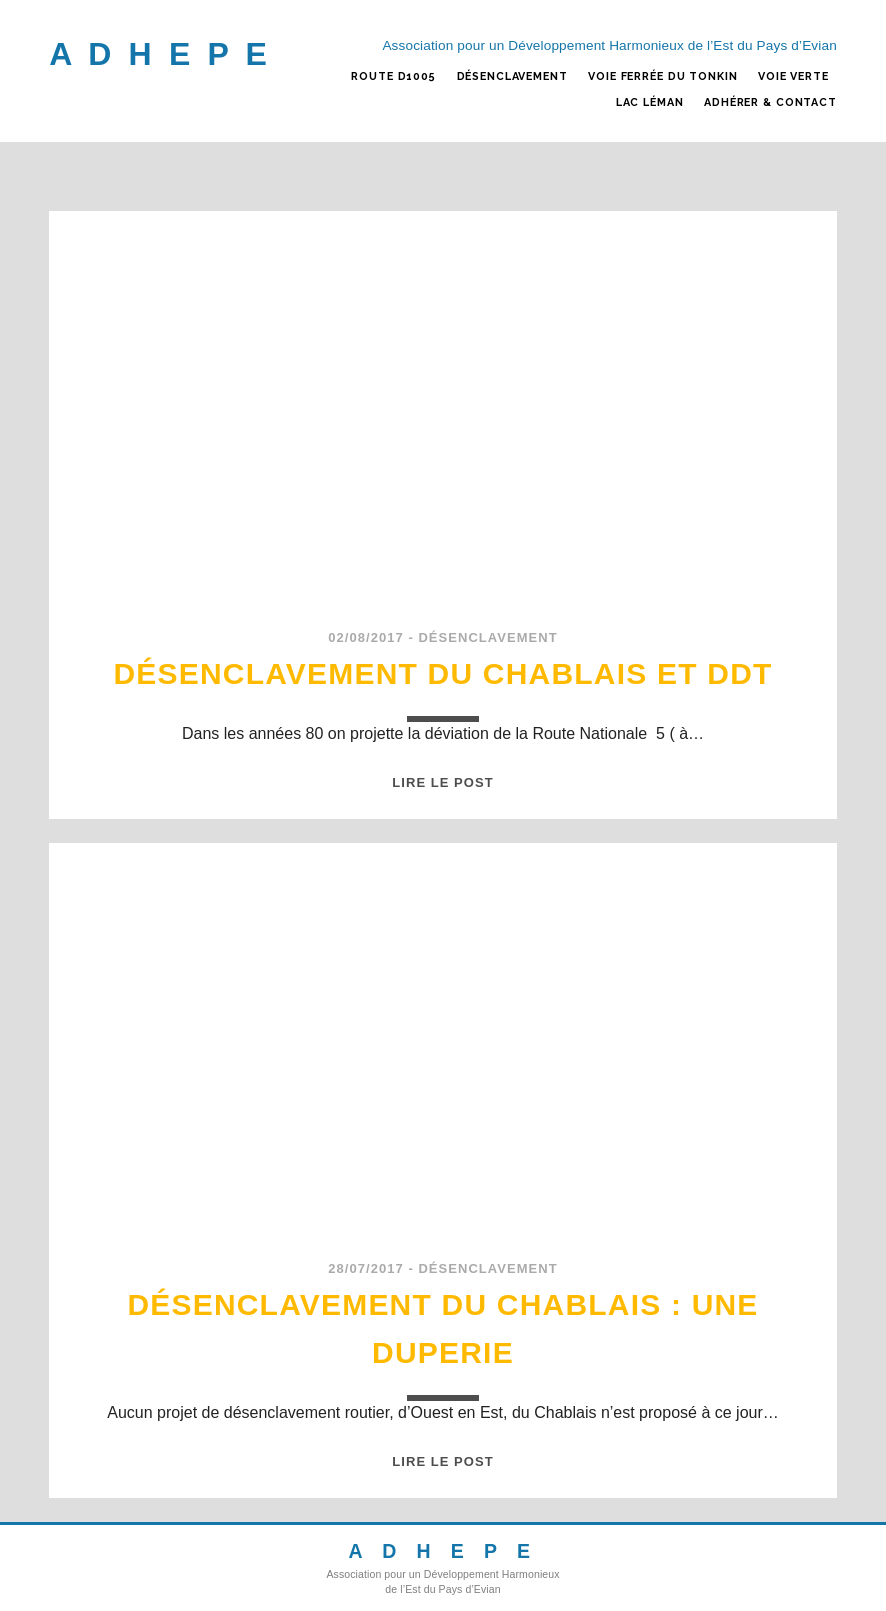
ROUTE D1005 (393, 76)
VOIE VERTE (793, 76)
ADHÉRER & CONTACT (770, 102)
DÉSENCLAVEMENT (512, 76)
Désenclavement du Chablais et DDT (442, 673)
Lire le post (442, 782)
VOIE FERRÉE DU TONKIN (662, 76)
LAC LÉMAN (650, 102)
